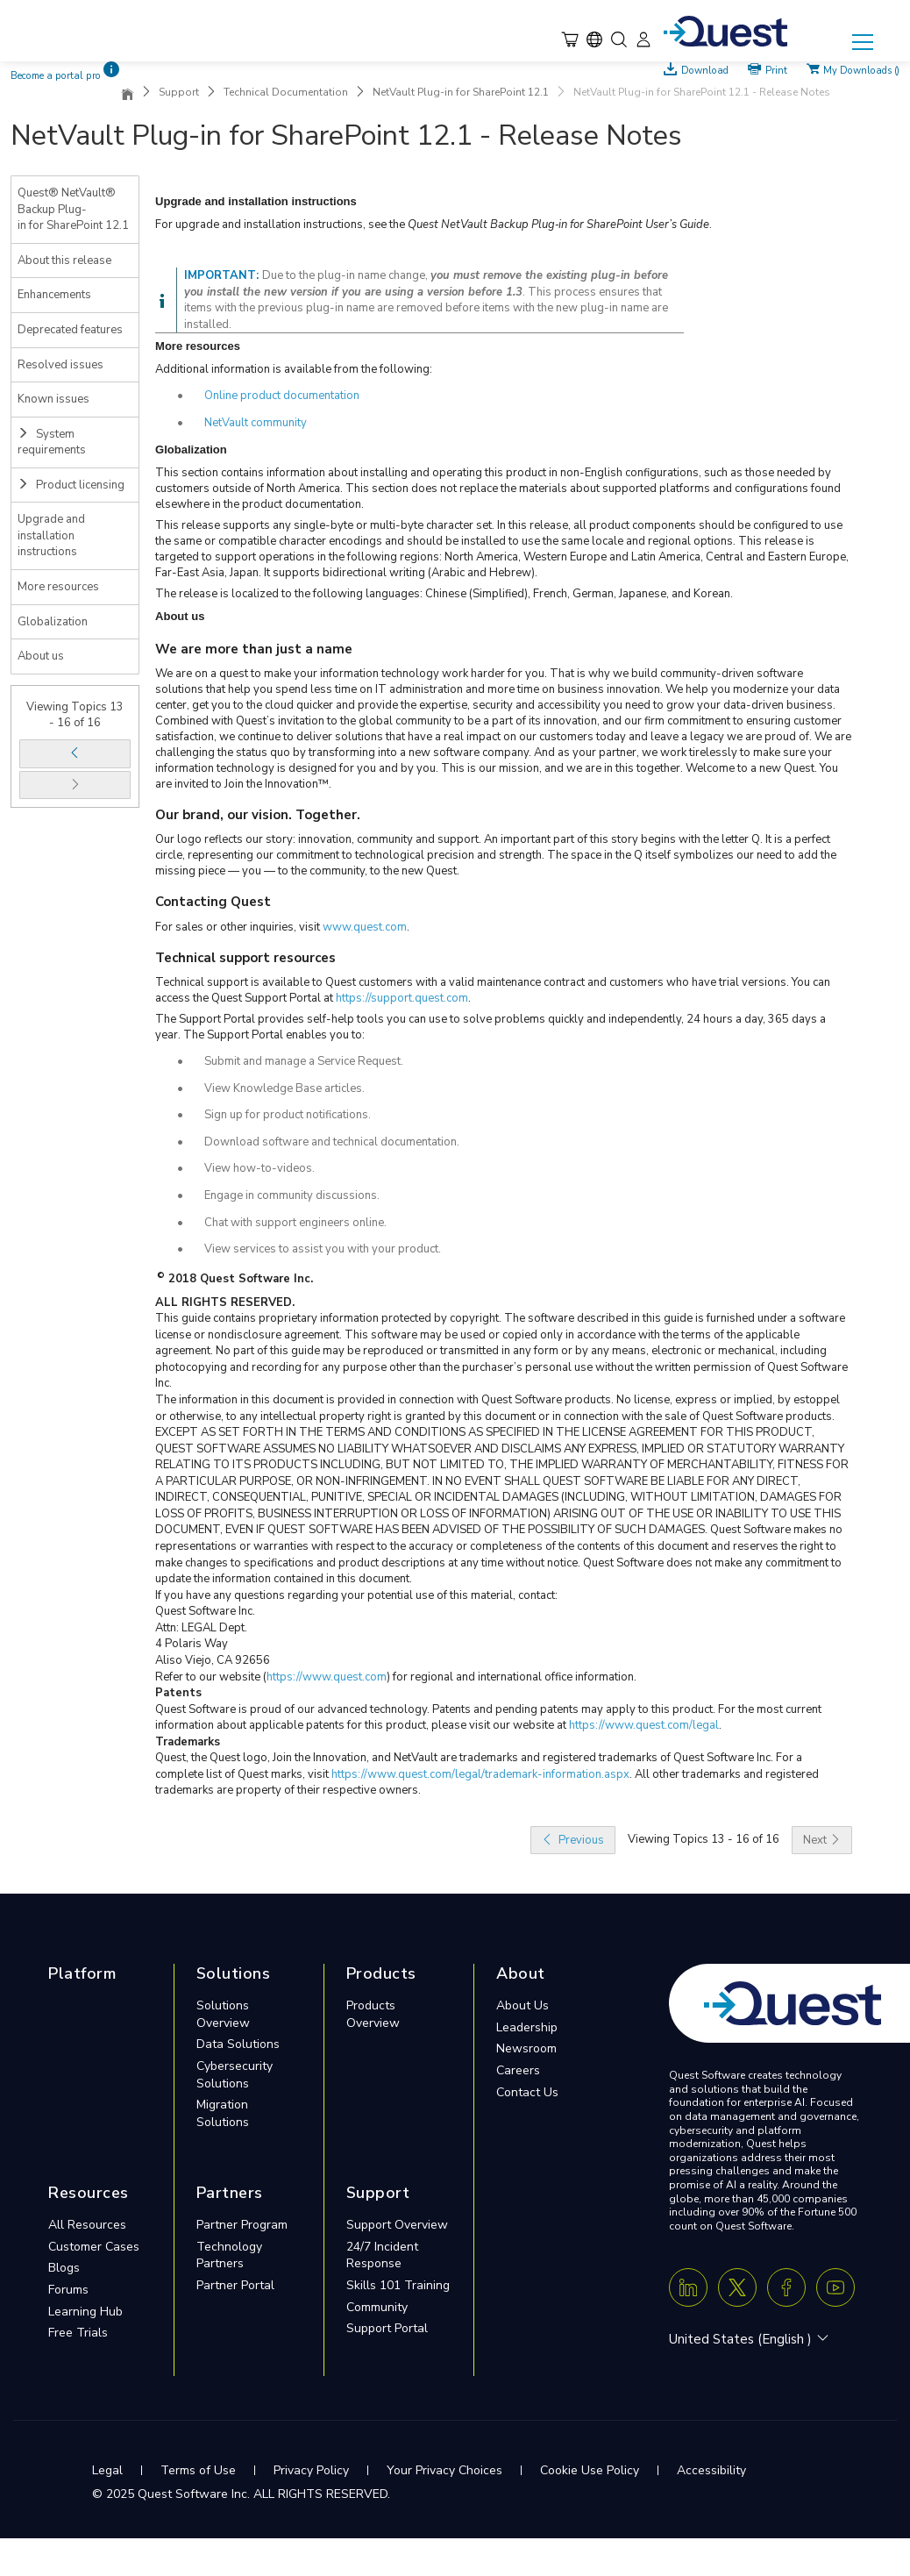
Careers (518, 2070)
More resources (58, 587)
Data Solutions (238, 2044)
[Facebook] (786, 2287)
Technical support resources (245, 958)
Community (377, 2307)
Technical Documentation (286, 92)
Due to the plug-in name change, (346, 275)
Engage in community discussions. (292, 1195)
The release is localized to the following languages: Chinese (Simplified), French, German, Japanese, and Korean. (444, 594)
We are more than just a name (253, 649)
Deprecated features (70, 330)
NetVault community (255, 423)
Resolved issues (60, 365)
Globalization (53, 622)
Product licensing (71, 485)
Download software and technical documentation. (331, 1142)
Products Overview (373, 2014)
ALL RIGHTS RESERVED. (225, 1302)
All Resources (87, 2224)
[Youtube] (835, 2287)
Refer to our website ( (211, 1677)
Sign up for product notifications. (287, 1115)
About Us (522, 2005)
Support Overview (397, 2224)
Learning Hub (85, 2311)
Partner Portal (235, 2285)
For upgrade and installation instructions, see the (281, 224)
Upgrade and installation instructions (51, 535)
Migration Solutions (222, 2113)
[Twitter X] (737, 2287)
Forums (68, 2289)
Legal (107, 2470)
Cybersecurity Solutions (234, 2075)
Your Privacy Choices (444, 2470)
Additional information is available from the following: (293, 369)
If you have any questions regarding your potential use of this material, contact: (356, 1595)
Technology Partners (229, 2255)
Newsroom (526, 2048)
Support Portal (387, 2328)
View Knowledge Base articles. (284, 1088)
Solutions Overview (223, 2014)
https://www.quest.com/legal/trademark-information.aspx (480, 1774)
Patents (178, 1693)
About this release (64, 260)
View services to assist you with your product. (322, 1249)
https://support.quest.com (402, 998)
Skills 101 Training (398, 2285)
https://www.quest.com (327, 1677)
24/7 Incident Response (382, 2255)
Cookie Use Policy (589, 2470)
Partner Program (242, 2224)
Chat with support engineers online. (295, 1223)
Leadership (527, 2027)
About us (41, 656)
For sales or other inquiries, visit (239, 927)
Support (179, 92)
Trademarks (187, 1742)
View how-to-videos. (259, 1168)
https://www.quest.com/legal (644, 1725)
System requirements (52, 442)
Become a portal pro (56, 75)
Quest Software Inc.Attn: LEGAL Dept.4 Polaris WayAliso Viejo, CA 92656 (212, 1635)
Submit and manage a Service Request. (303, 1061)
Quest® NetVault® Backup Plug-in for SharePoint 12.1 (73, 209)
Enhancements (54, 295)
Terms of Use (198, 2470)
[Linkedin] (688, 2287)
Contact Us (527, 2092)
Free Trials (78, 2332)
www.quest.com (365, 927)
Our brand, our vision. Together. (257, 815)
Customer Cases (93, 2246)
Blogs (64, 2267)
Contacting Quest (213, 901)
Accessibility (711, 2470)
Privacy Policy (311, 2470)
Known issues (53, 399)
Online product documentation (281, 395)
